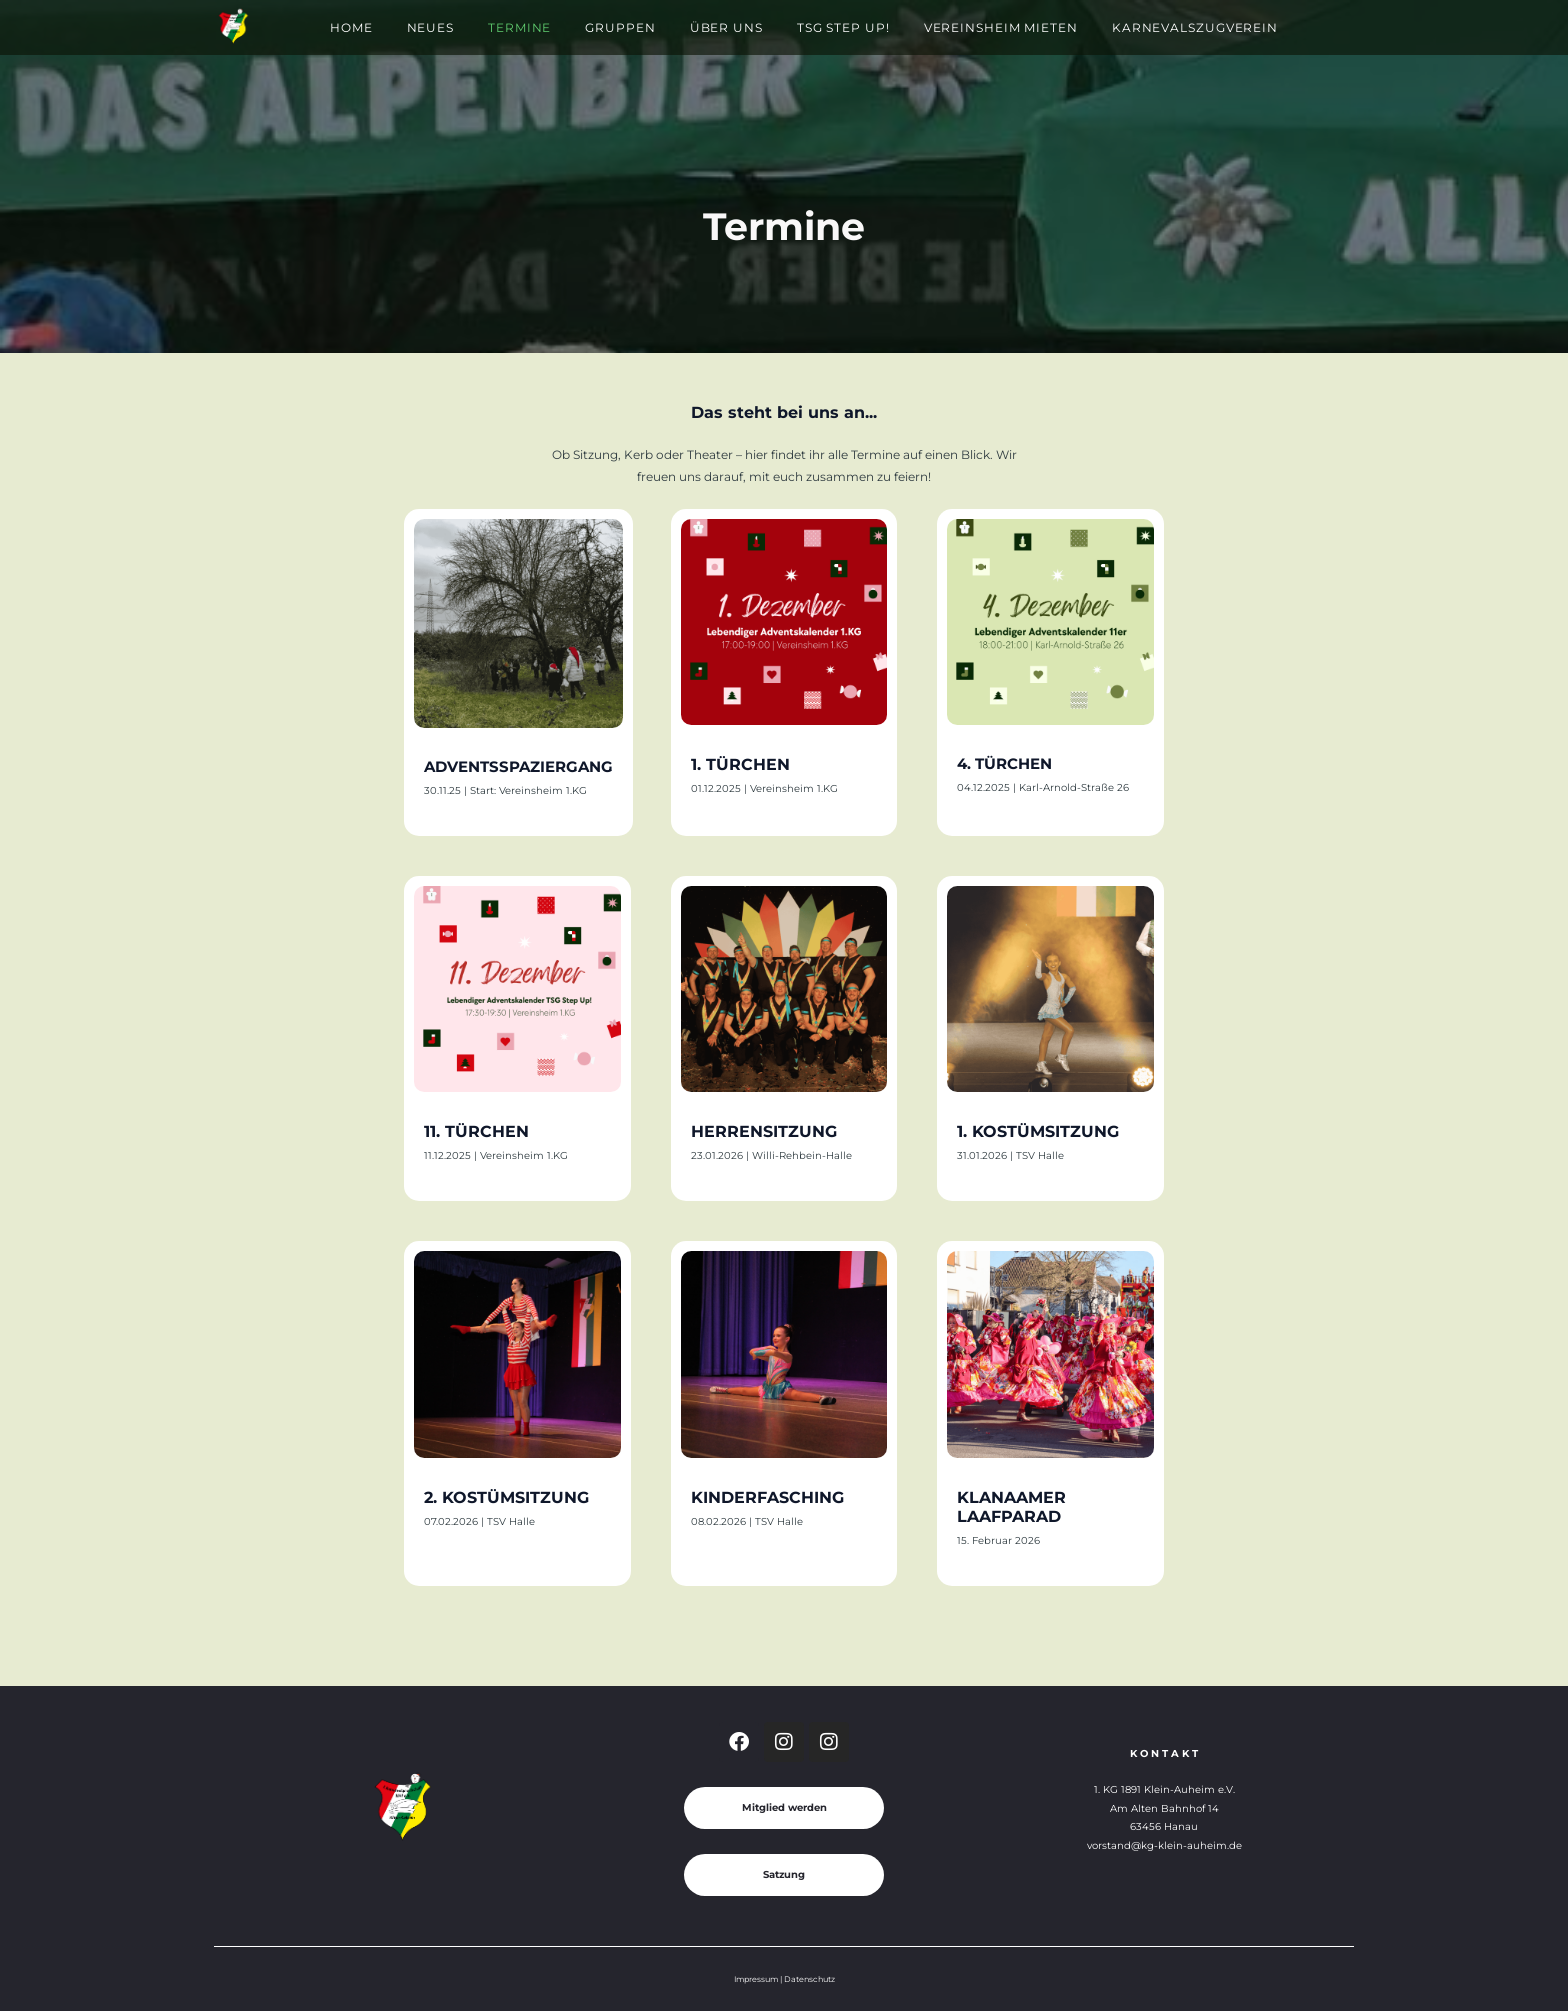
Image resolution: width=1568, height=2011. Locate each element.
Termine (519, 27)
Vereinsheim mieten (1001, 27)
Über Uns (726, 27)
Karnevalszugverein (1195, 27)
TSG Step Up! (843, 27)
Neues (431, 27)
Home (351, 27)
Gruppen (620, 27)
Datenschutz (809, 1979)
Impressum (756, 1979)
